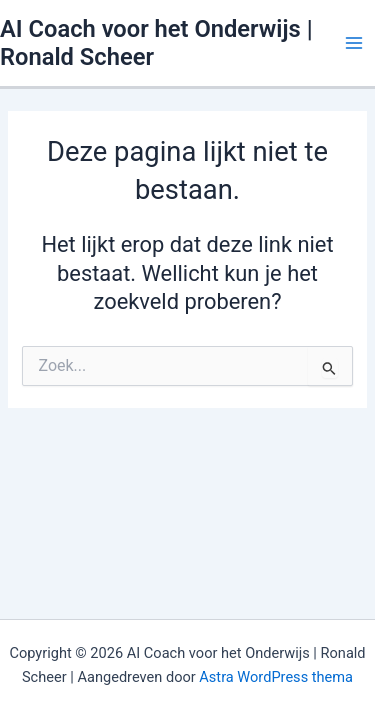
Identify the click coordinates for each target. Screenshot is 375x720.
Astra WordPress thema (276, 677)
